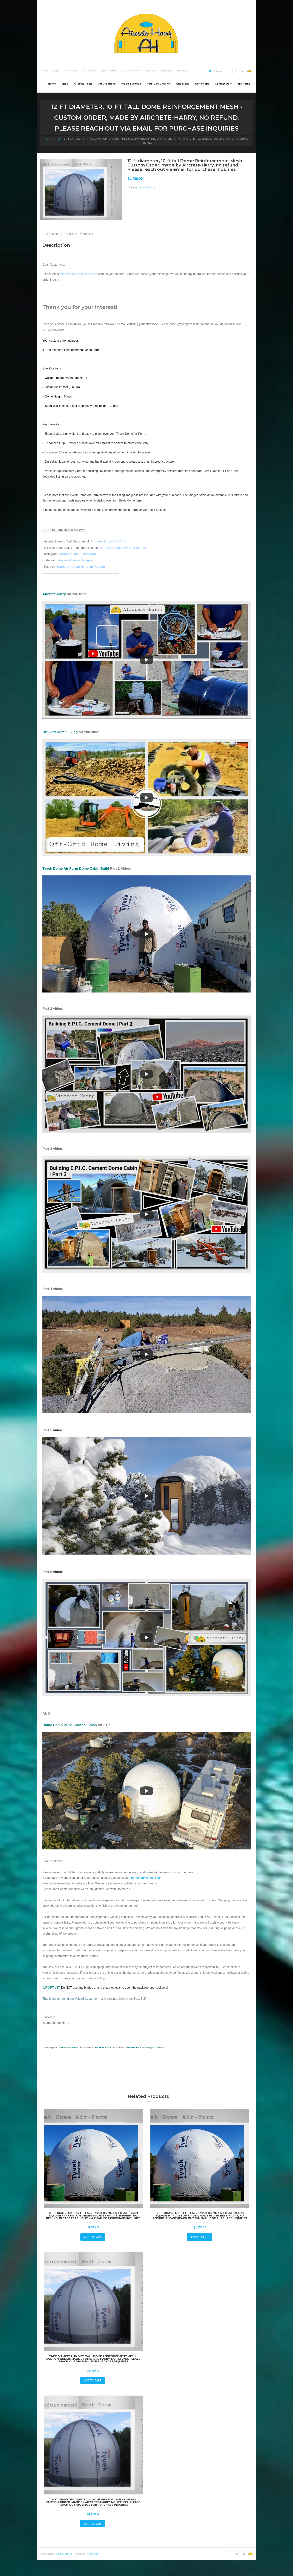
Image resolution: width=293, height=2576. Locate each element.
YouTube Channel (130, 70)
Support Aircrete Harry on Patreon (80, 582)
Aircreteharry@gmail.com (77, 290)
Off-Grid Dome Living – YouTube (123, 563)
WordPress (92, 2569)
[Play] (146, 675)
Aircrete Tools (70, 70)
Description (51, 249)
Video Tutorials (109, 70)
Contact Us (182, 70)
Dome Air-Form (146, 204)
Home (45, 70)
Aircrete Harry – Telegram (76, 576)
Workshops (166, 70)
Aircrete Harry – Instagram (78, 570)
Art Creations (89, 70)
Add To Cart (93, 2253)
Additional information (79, 249)
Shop (56, 70)
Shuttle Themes (63, 2569)
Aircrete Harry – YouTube (108, 557)
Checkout (150, 70)
